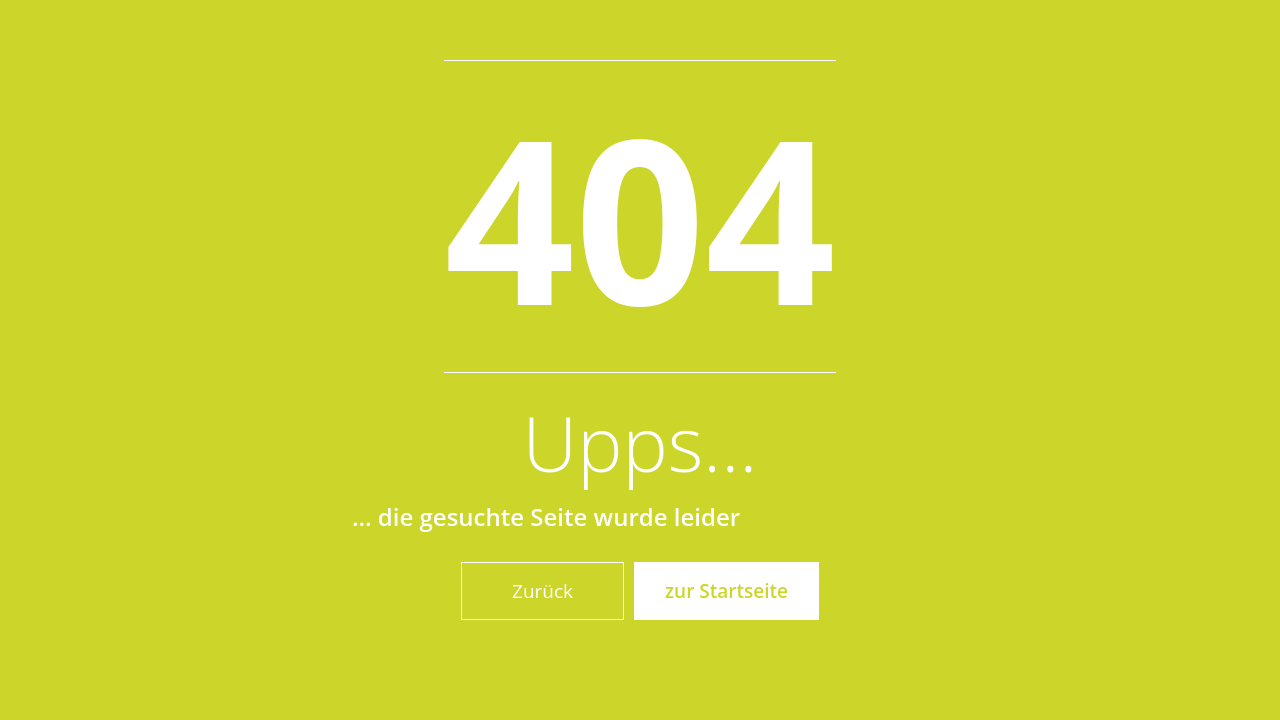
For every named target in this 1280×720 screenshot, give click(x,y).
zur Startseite (726, 591)
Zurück (542, 591)
